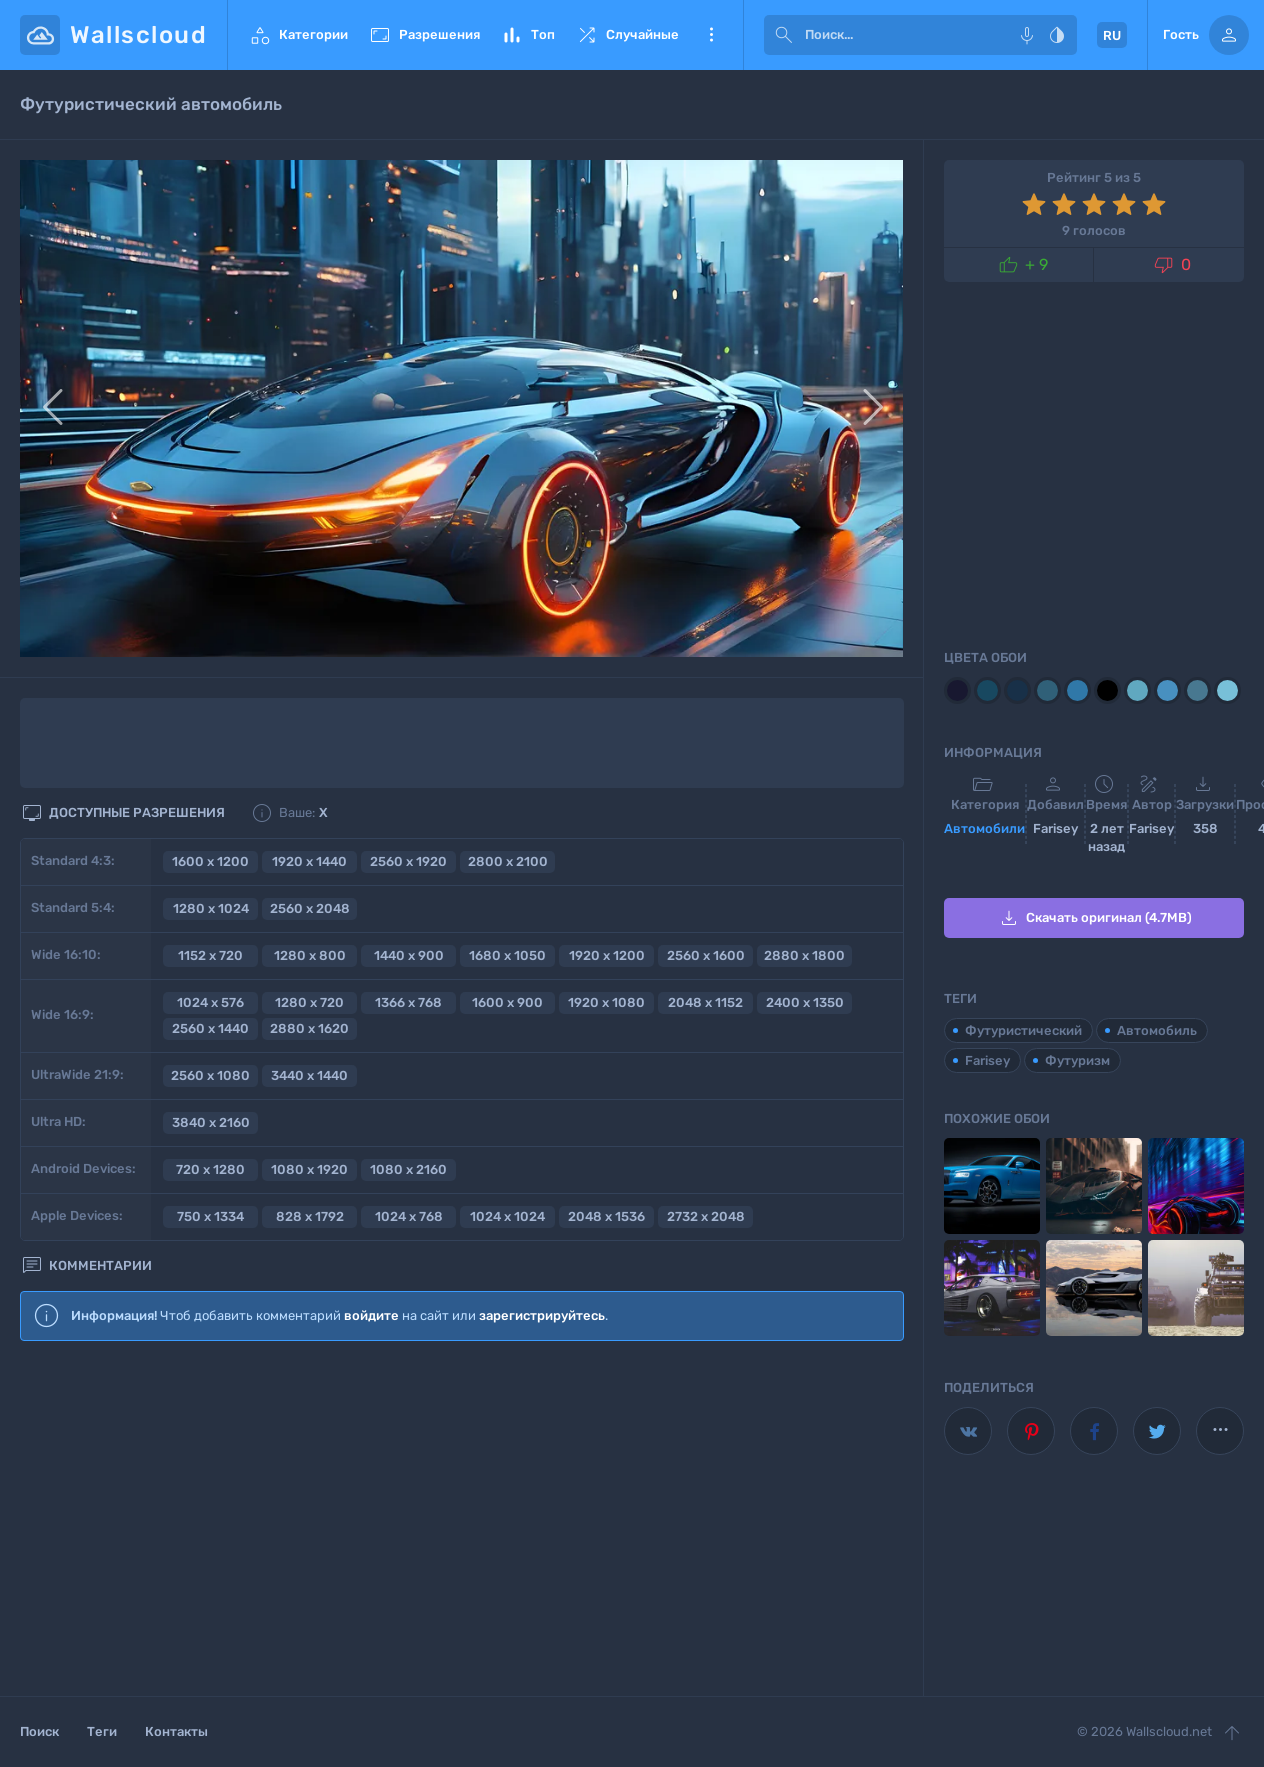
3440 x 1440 (309, 1075)
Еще (711, 35)
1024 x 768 (409, 1216)
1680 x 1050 (507, 955)
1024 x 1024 (507, 1216)
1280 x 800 (310, 955)
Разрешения (424, 35)
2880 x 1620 (309, 1028)
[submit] (784, 35)
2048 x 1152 (705, 1002)
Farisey (987, 1060)
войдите (371, 1315)
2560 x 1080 (210, 1075)
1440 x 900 (409, 955)
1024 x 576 (210, 1002)
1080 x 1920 (309, 1169)
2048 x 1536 (606, 1216)
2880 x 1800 (804, 955)
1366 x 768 (408, 1002)
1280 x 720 (309, 1002)
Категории (298, 35)
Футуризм (1077, 1060)
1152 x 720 (210, 955)
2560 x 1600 (706, 955)
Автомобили (984, 828)
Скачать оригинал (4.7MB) (1094, 918)
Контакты (176, 1731)
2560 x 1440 (210, 1028)
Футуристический (1023, 1030)
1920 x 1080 (606, 1002)
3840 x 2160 (211, 1122)
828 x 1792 (310, 1216)
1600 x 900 (507, 1002)
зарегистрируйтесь (542, 1315)
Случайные (627, 35)
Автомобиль (1157, 1030)
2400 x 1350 (805, 1002)
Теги (102, 1731)
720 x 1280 (210, 1169)
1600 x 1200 (210, 861)
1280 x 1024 (211, 908)
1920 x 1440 (309, 861)
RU (1112, 35)
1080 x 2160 (408, 1169)
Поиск (39, 1731)
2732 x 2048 (706, 1216)
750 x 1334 (210, 1216)
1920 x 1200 (607, 955)
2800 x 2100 (508, 861)
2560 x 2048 (310, 908)
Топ (527, 35)
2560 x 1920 (408, 861)
